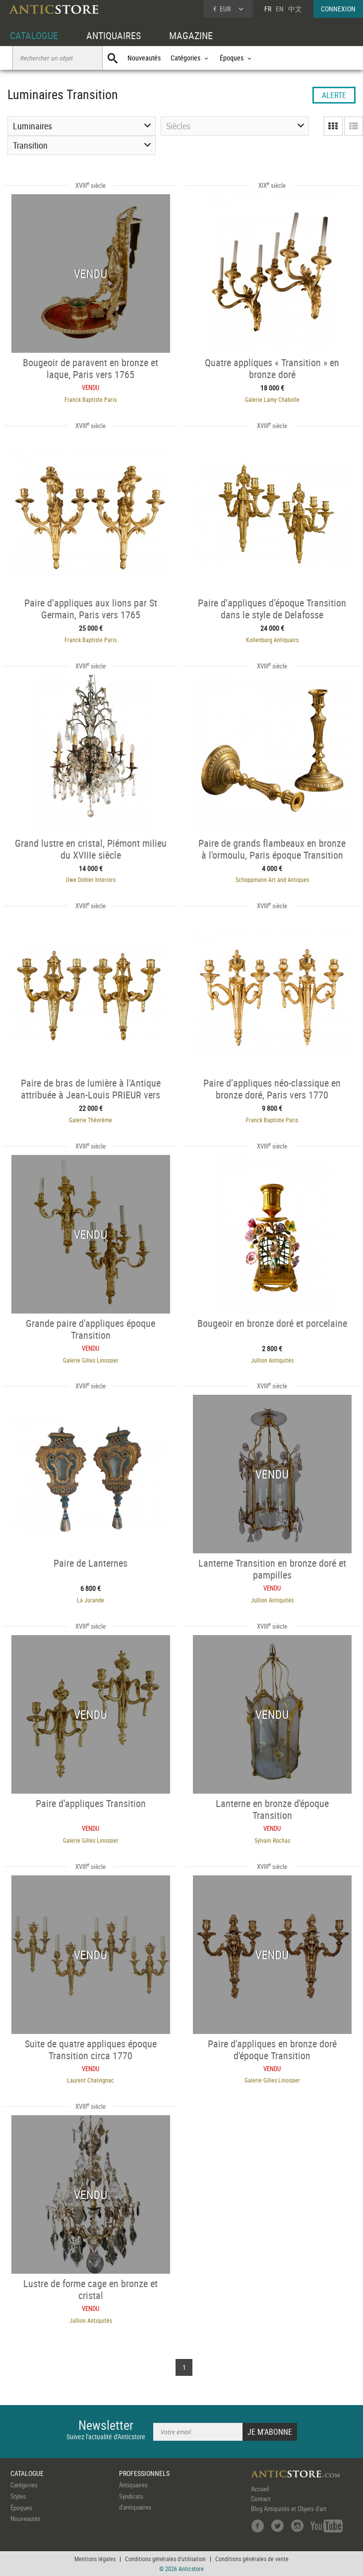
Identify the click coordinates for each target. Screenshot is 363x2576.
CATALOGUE (34, 35)
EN (280, 8)
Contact (261, 2498)
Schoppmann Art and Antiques (272, 879)
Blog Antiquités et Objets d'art (288, 2508)
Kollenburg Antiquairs (272, 640)
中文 (295, 8)
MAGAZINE (191, 35)
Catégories (24, 2484)
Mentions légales (95, 2559)
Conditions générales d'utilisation (165, 2559)
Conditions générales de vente (252, 2559)
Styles (18, 2496)
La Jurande (90, 1600)
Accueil (260, 2488)
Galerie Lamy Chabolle (272, 399)
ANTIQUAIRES (113, 35)
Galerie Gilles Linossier (91, 1360)
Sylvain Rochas (272, 1840)
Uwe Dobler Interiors (91, 879)
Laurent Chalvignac (90, 2080)
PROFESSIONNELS (144, 2473)
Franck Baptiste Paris (90, 399)
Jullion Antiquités (272, 1360)
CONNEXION (338, 8)
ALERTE (334, 95)
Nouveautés (144, 57)
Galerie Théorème (90, 1120)
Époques (21, 2507)
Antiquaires (133, 2484)
